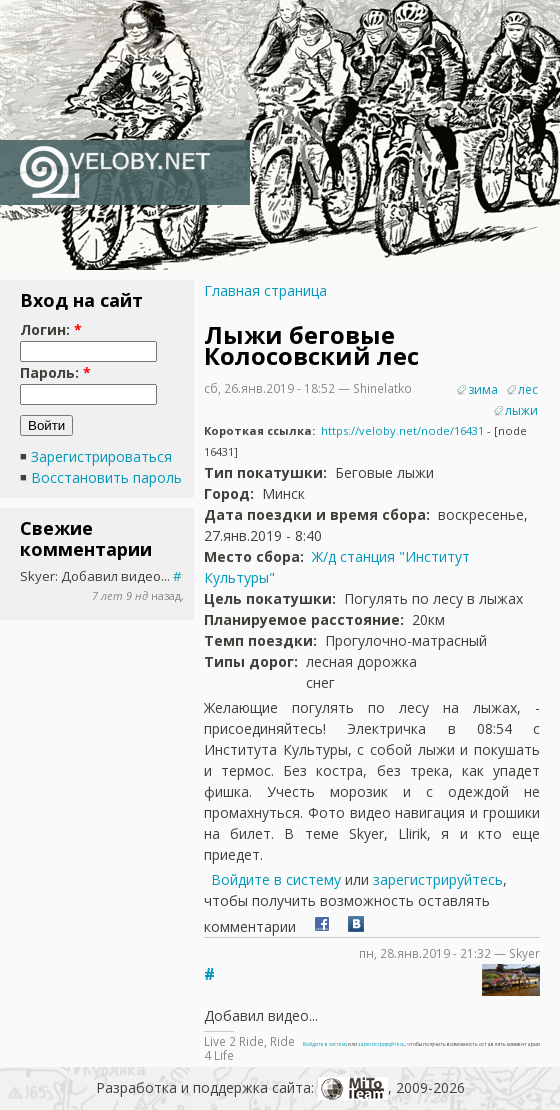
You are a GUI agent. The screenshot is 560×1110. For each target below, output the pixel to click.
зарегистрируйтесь (438, 879)
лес (528, 389)
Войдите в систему (276, 879)
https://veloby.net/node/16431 (402, 430)
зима (483, 389)
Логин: (51, 329)
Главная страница (265, 290)
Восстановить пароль (106, 477)
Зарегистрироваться (101, 456)
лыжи (521, 410)
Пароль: (55, 372)
